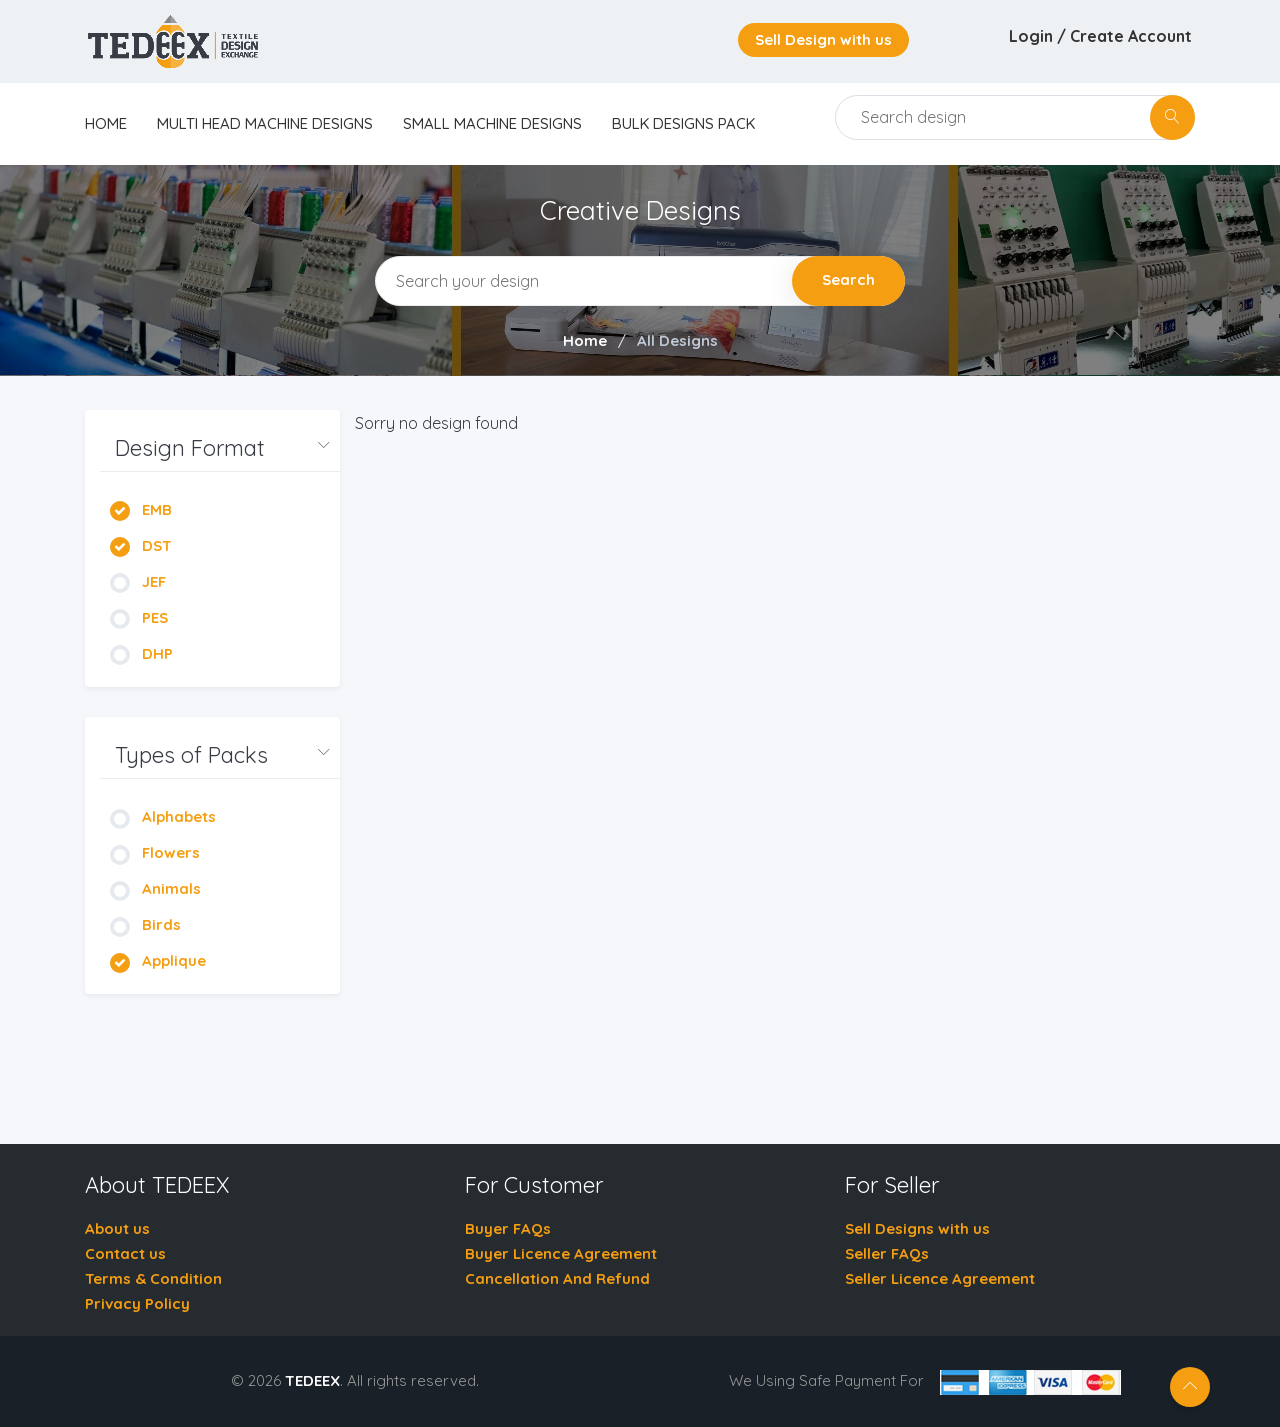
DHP (141, 653)
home (106, 123)
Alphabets (163, 816)
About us (117, 1228)
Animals (155, 888)
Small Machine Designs (492, 123)
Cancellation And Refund (557, 1278)
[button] (220, 448)
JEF (138, 581)
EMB (141, 509)
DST (141, 545)
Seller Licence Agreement (940, 1278)
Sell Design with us (823, 39)
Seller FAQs (887, 1253)
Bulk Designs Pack (683, 123)
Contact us (125, 1253)
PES (139, 617)
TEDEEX (312, 1380)
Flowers (155, 852)
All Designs (677, 340)
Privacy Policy (137, 1303)
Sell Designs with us (917, 1228)
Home (585, 340)
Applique (158, 960)
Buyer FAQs (508, 1228)
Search (848, 279)
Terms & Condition (153, 1278)
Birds (145, 924)
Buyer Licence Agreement (561, 1253)
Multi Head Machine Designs (265, 123)
